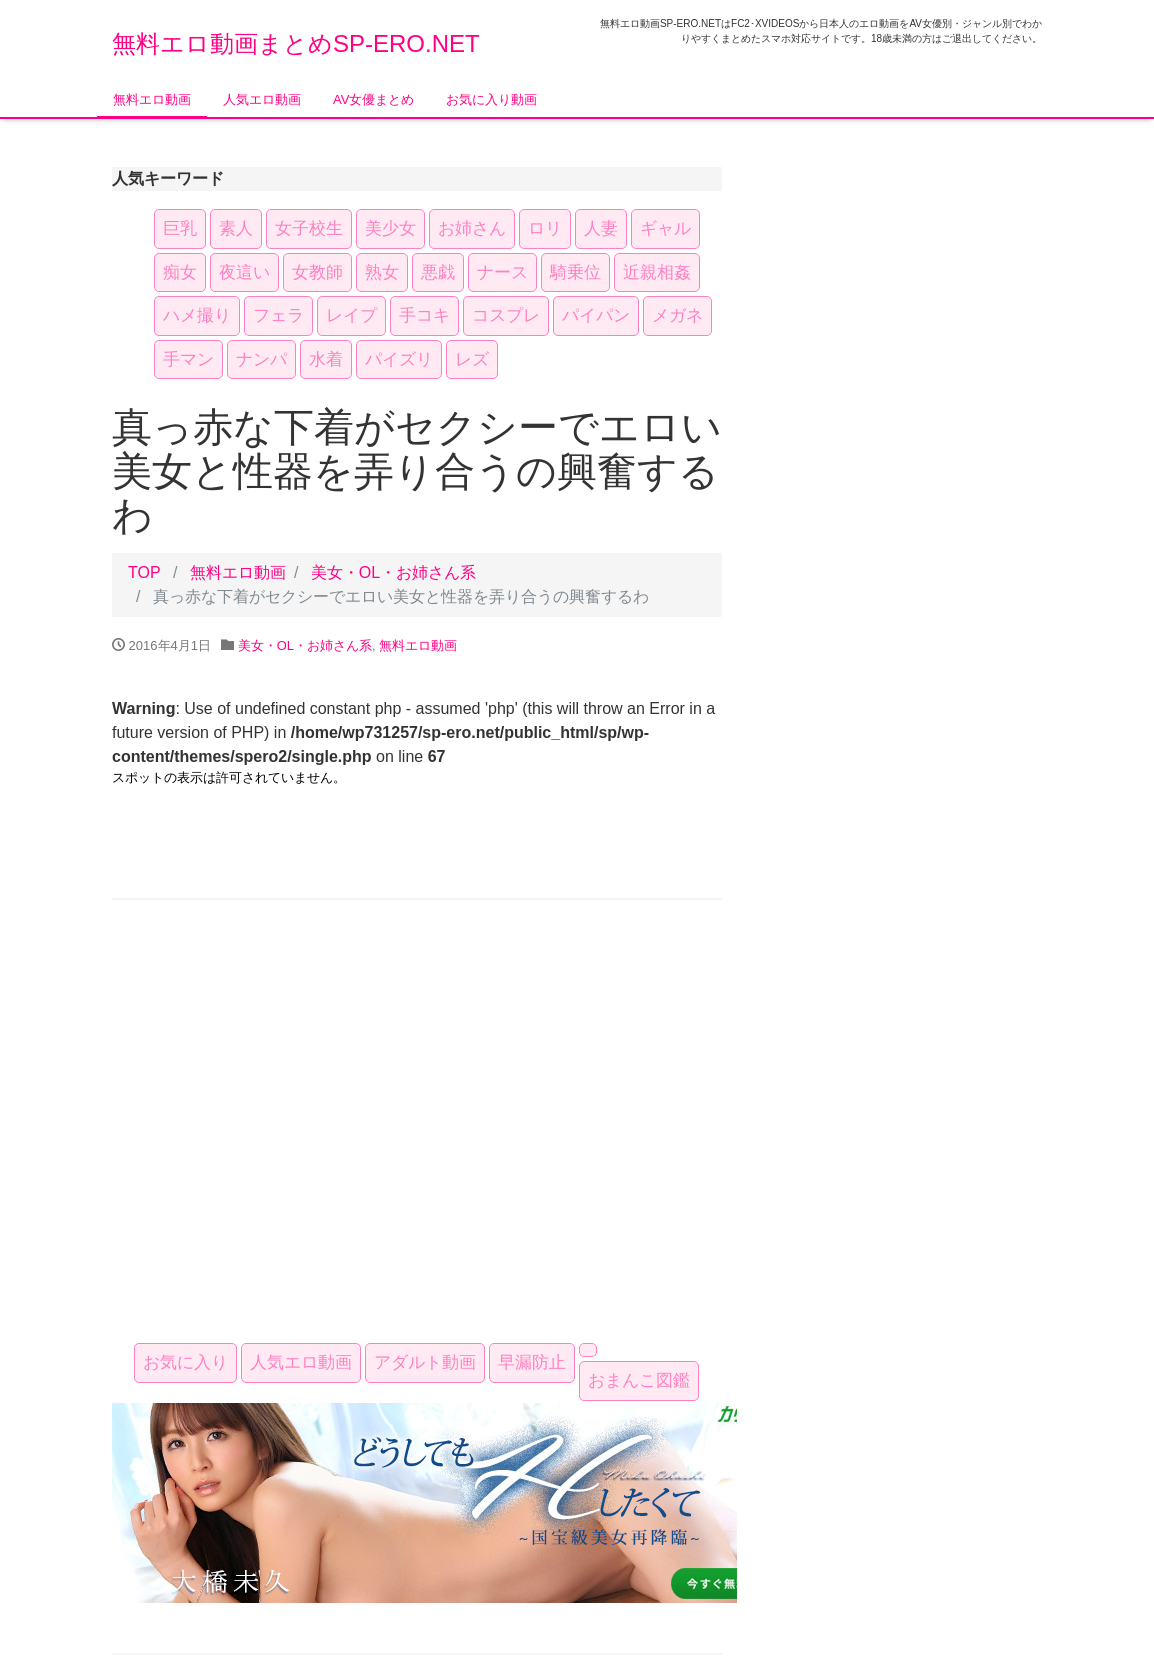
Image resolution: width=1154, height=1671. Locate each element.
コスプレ (506, 315)
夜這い (244, 272)
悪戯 (438, 272)
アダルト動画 (425, 1362)
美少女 (390, 228)
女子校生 (309, 228)
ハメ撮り (197, 315)
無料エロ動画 (152, 99)
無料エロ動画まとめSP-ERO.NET (296, 43)
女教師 (317, 272)
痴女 (180, 272)
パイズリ (399, 359)
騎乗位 (575, 272)
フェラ (278, 315)
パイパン (596, 315)
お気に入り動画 (491, 99)
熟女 (382, 272)
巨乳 (180, 228)
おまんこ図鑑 (639, 1380)
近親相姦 (657, 272)
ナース (502, 272)
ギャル (665, 228)
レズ (472, 359)
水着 (326, 359)
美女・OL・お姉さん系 (393, 572)
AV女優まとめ (373, 99)
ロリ (545, 228)
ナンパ (261, 359)
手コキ (424, 315)
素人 (236, 228)
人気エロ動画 (262, 99)
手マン (188, 359)
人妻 (601, 228)
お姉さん (472, 228)
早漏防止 (532, 1362)
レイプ (351, 315)
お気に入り (185, 1362)
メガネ (677, 315)
